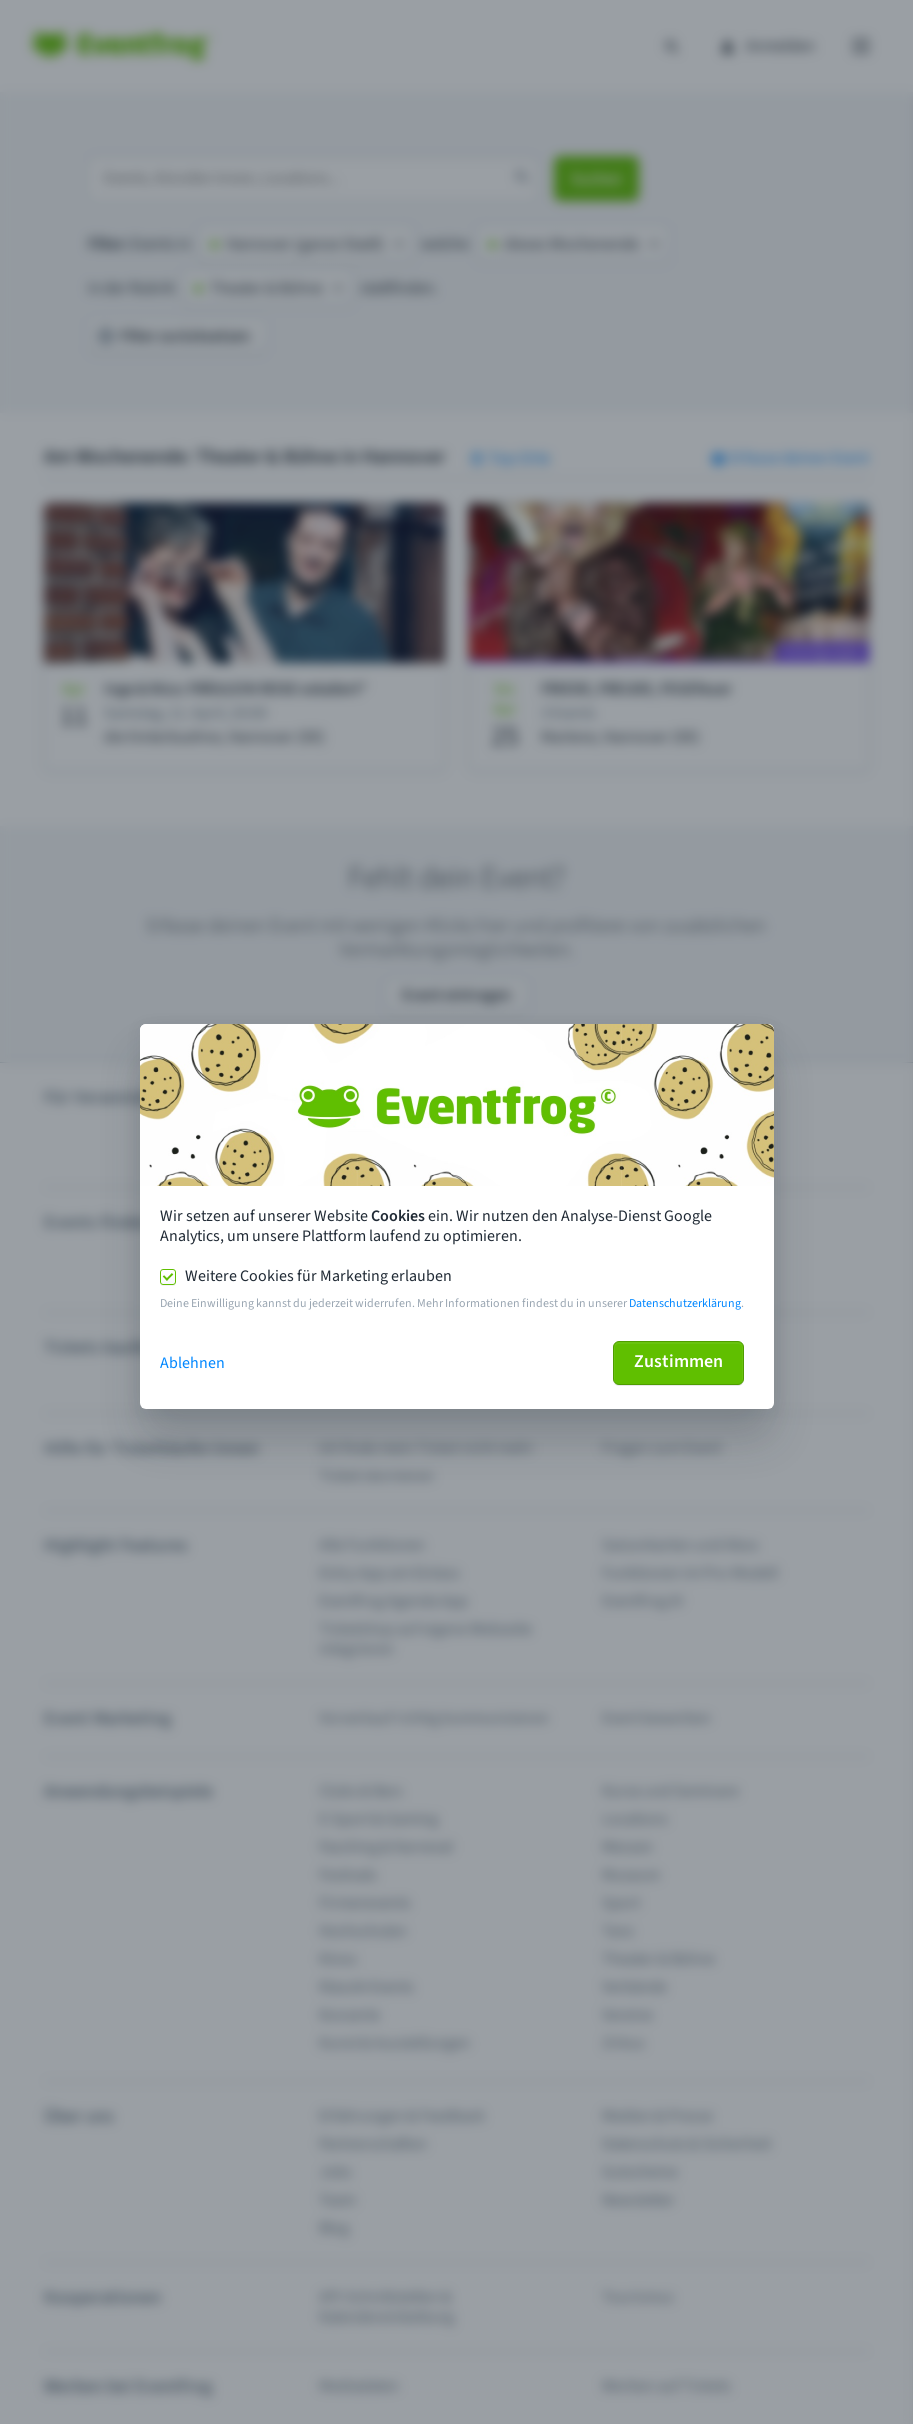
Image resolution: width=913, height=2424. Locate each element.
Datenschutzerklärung (685, 1303)
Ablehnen (192, 1363)
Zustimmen (678, 1361)
